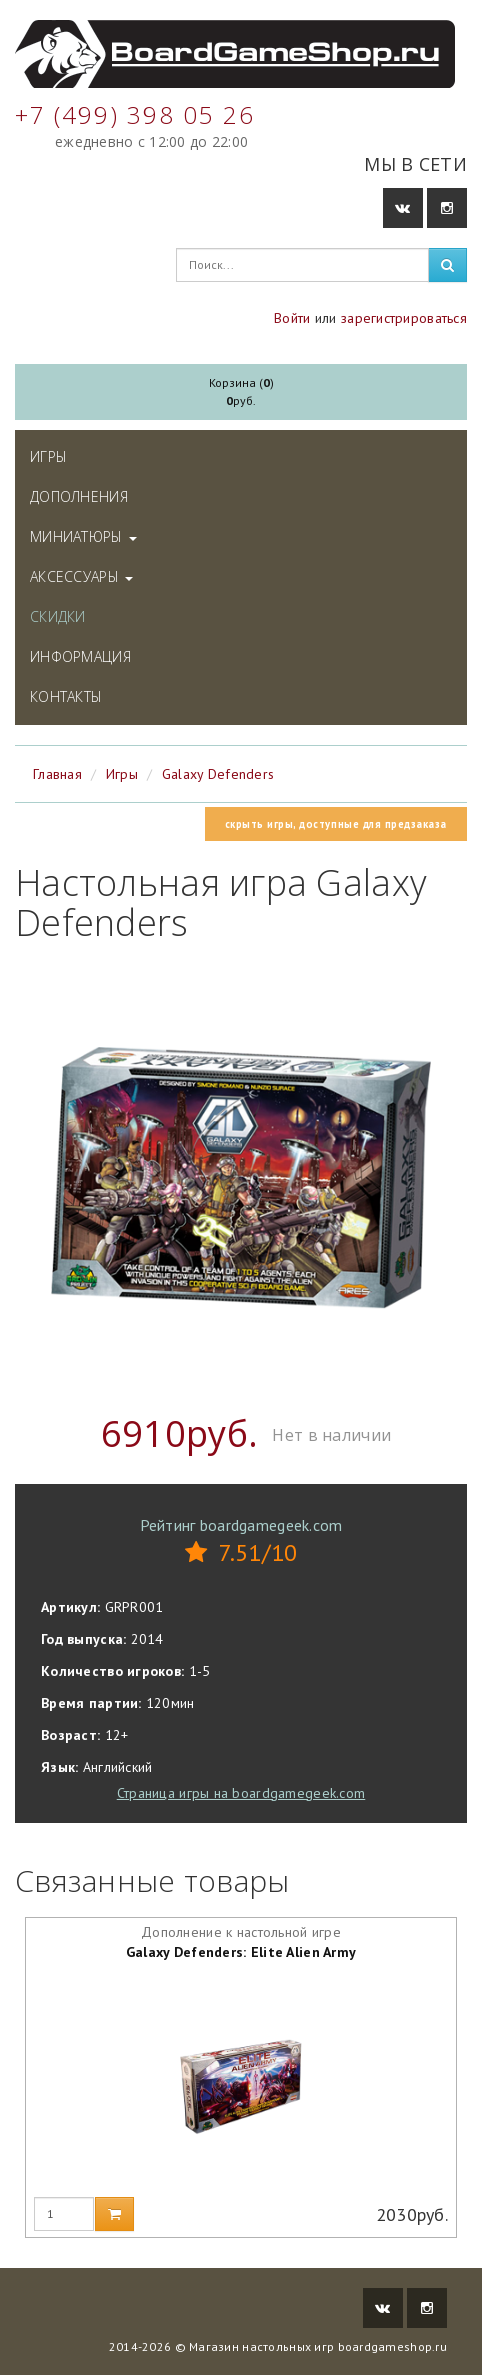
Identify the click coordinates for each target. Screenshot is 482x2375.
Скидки (58, 616)
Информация (80, 656)
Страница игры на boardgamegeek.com (241, 1793)
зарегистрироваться (404, 318)
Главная (57, 774)
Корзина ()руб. (241, 391)
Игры (48, 456)
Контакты (66, 696)
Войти (292, 318)
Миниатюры (83, 536)
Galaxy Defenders (218, 774)
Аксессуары (81, 576)
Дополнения (79, 496)
